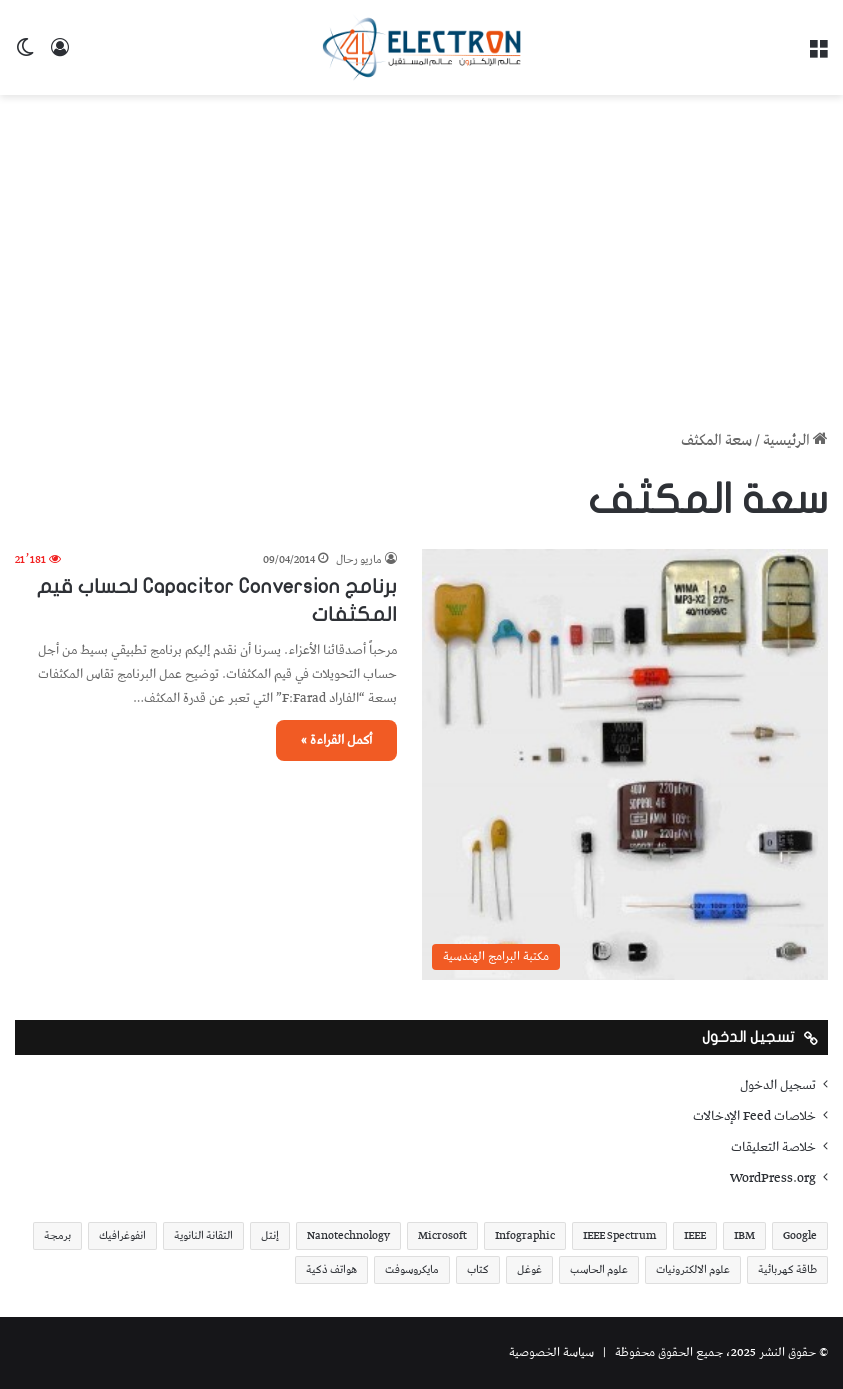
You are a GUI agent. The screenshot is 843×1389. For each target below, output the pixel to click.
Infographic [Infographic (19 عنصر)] (525, 1235)
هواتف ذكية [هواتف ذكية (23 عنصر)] (331, 1269)
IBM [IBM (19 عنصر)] (744, 1235)
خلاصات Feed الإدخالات (754, 1116)
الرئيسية (795, 441)
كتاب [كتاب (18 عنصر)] (478, 1269)
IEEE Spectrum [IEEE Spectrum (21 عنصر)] (619, 1235)
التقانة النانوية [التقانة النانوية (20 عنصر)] (203, 1235)
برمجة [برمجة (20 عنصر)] (57, 1235)
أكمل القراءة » (336, 740)
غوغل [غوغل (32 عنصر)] (529, 1269)
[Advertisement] (421, 255)
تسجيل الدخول (778, 1085)
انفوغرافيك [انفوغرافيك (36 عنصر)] (122, 1235)
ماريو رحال (359, 559)
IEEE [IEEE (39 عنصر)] (695, 1235)
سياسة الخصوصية (551, 1352)
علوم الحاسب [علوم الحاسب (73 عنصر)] (599, 1269)
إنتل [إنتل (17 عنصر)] (270, 1235)
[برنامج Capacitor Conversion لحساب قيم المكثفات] (625, 764)
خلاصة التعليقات (773, 1147)
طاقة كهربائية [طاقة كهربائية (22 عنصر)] (787, 1269)
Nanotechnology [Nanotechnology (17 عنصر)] (348, 1235)
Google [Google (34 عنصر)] (800, 1235)
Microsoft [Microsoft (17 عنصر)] (442, 1235)
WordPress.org (773, 1178)
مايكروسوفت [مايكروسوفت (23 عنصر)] (412, 1269)
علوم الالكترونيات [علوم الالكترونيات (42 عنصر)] (693, 1269)
